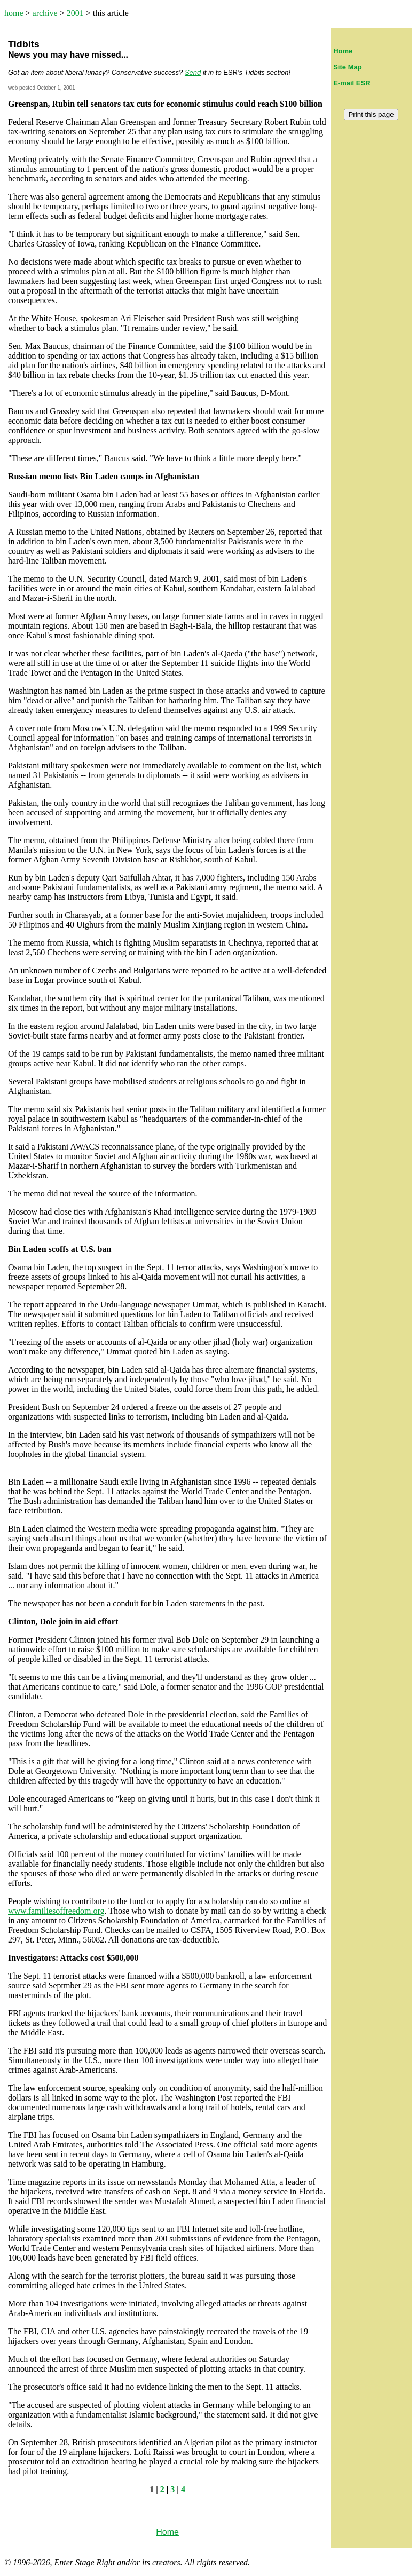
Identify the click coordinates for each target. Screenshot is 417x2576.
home (13, 13)
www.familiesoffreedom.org (56, 1910)
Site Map (347, 67)
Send (193, 72)
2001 (75, 13)
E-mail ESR (351, 83)
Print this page (371, 114)
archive (45, 13)
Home (342, 51)
